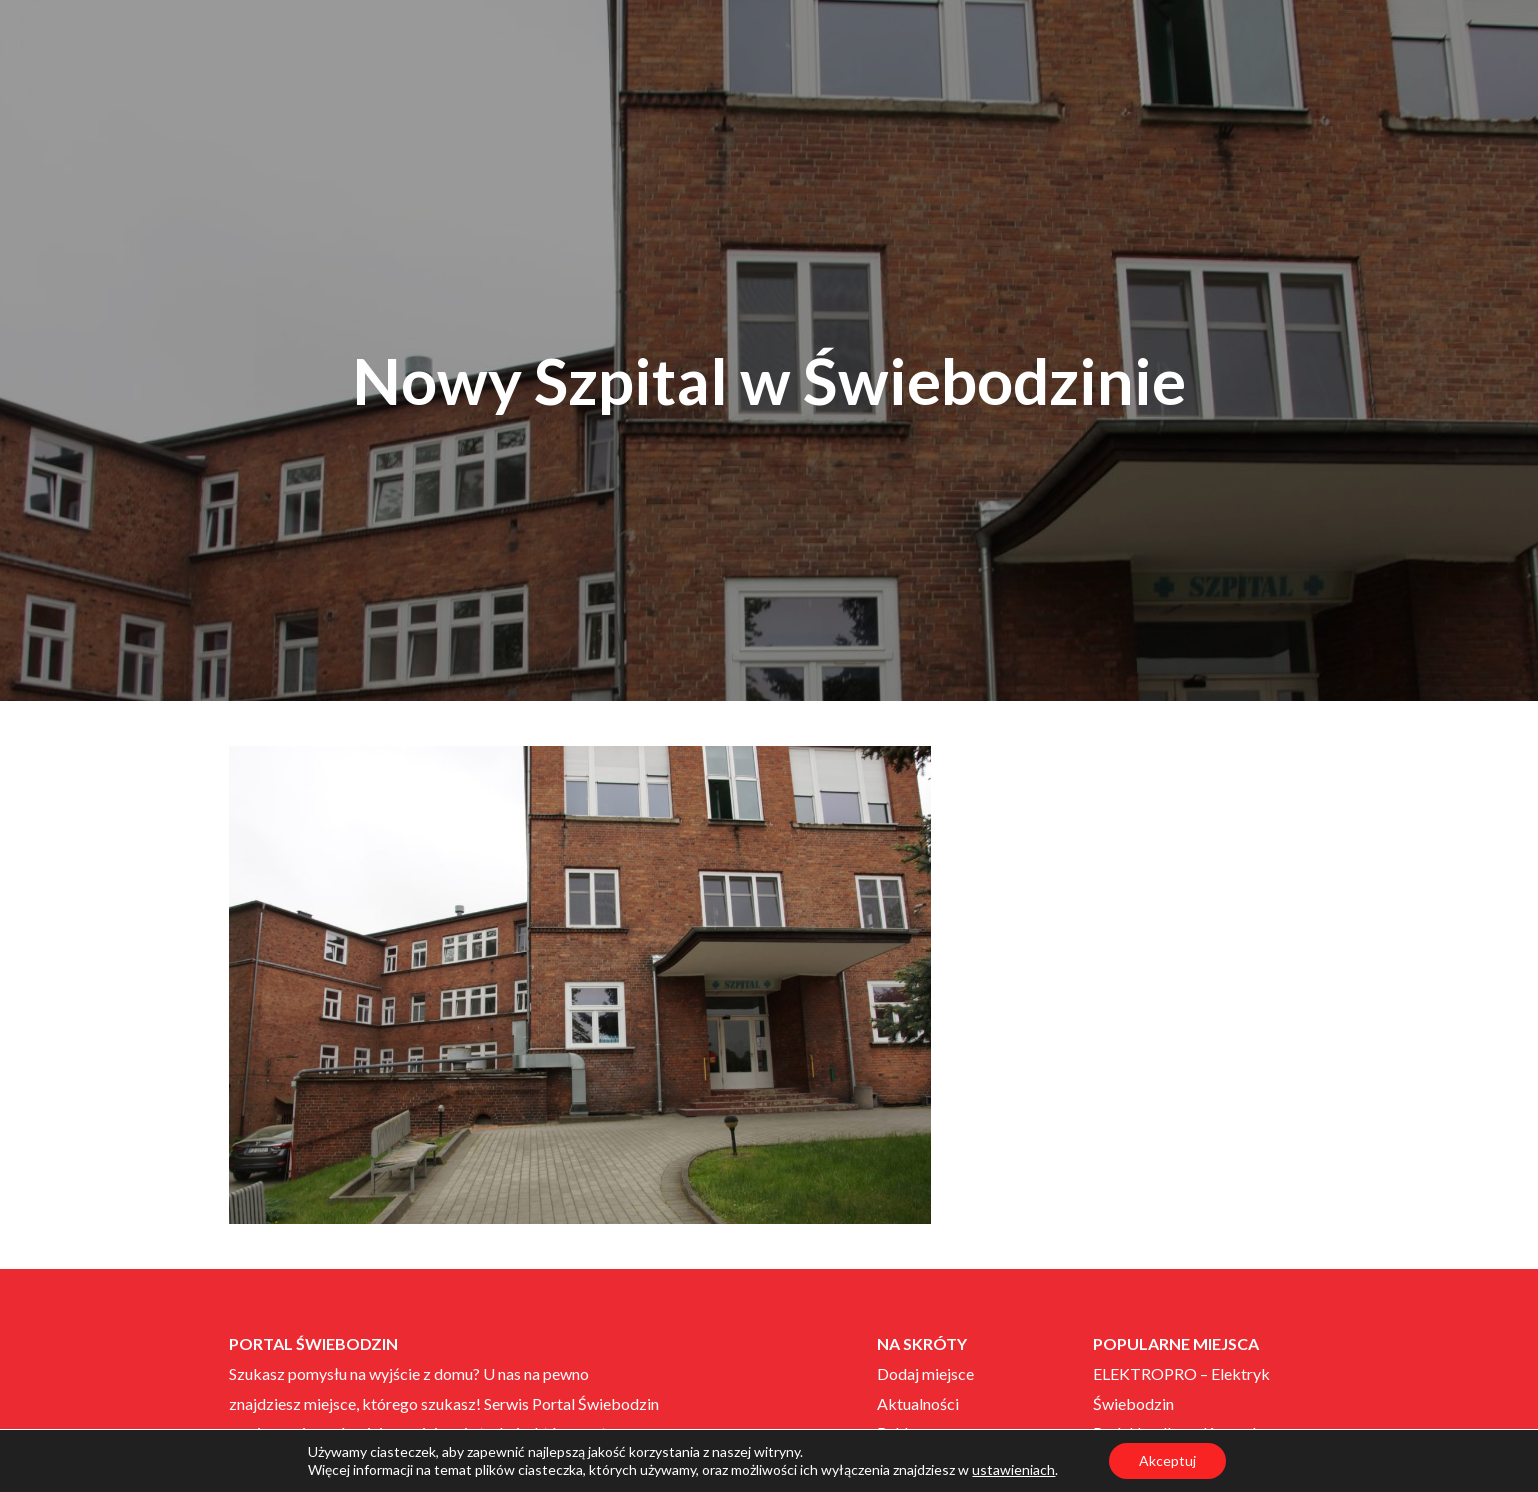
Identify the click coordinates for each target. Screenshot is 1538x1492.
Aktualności (918, 1403)
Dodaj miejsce (925, 1373)
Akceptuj (1167, 1460)
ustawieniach (1013, 1469)
